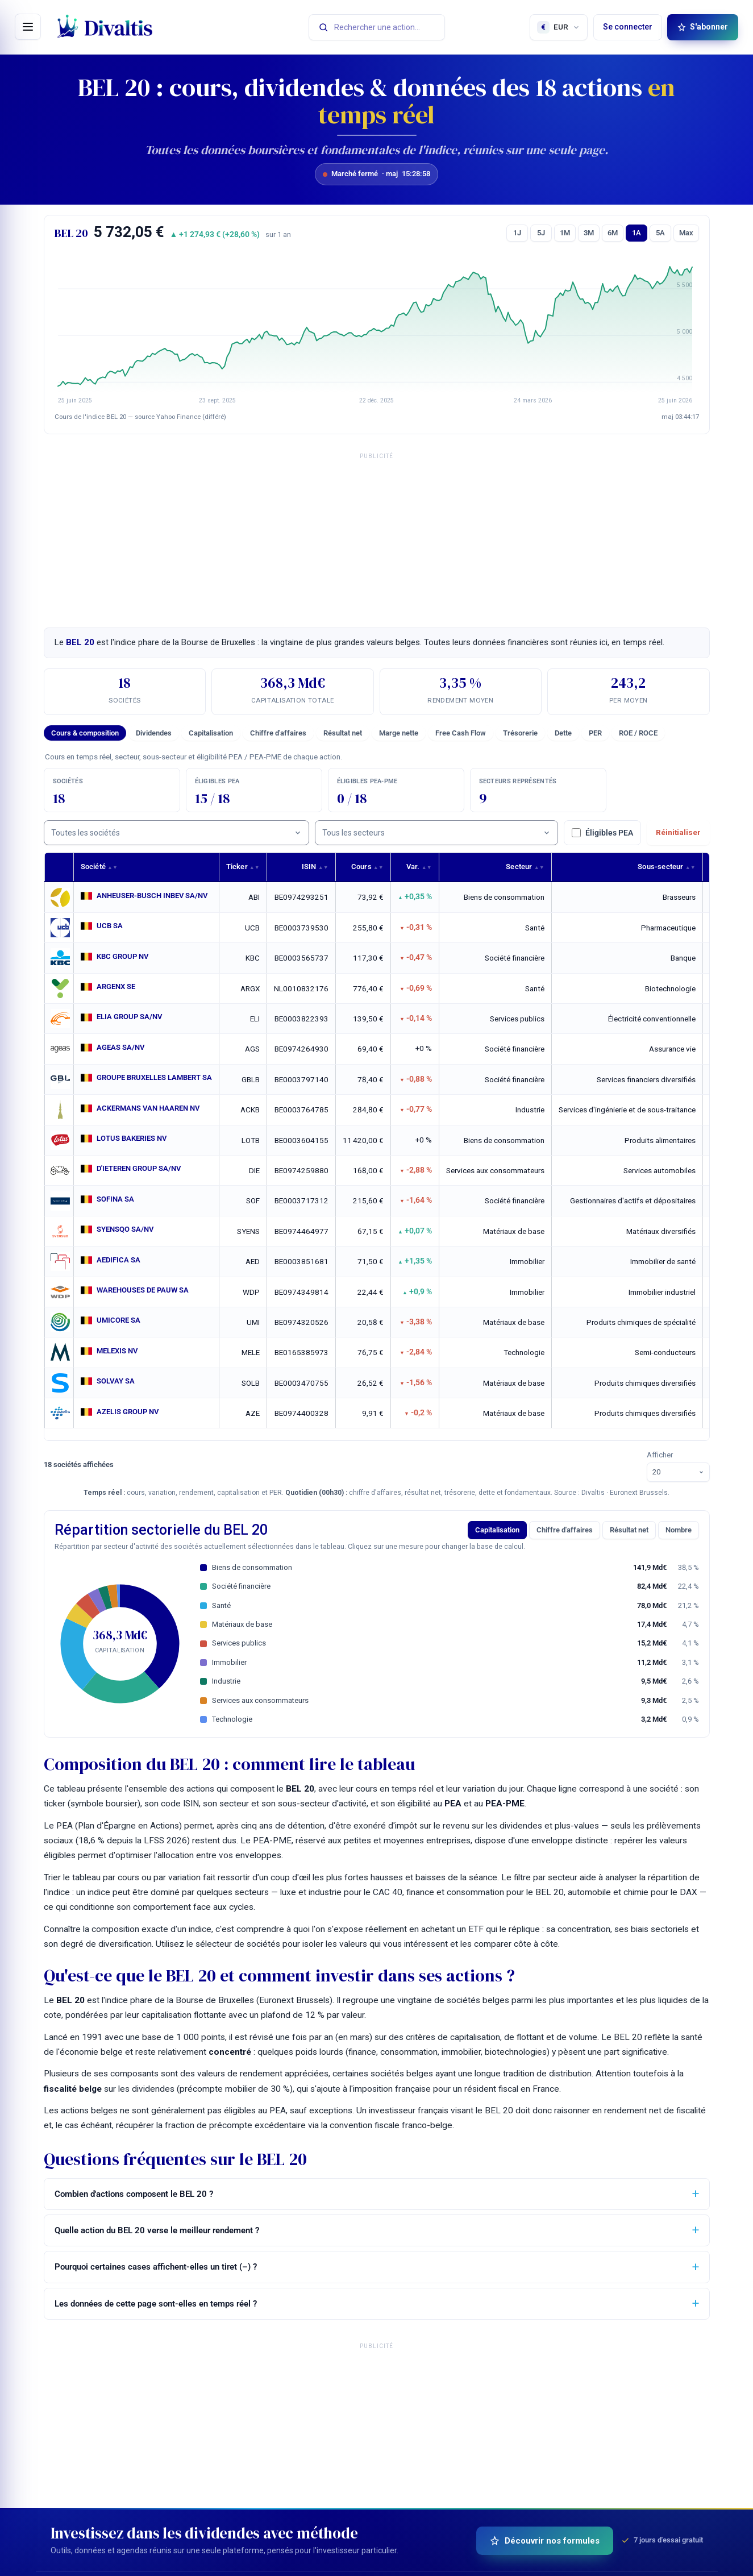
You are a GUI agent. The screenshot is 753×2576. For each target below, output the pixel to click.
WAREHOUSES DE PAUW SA (146, 1290)
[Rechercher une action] (377, 27)
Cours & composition (85, 733)
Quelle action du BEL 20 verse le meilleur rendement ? (157, 2230)
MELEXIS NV (119, 1351)
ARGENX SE (118, 986)
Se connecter (627, 26)
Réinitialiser (678, 832)
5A (660, 232)
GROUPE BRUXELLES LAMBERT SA (160, 1077)
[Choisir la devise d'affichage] (559, 27)
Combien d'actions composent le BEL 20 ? (134, 2194)
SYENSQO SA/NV (128, 1229)
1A (636, 232)
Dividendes (154, 733)
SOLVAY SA (117, 1381)
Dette (563, 733)
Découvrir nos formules (545, 2541)
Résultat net (342, 733)
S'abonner (702, 26)
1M (565, 232)
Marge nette (398, 733)
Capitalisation (211, 733)
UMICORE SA (120, 1320)
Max (686, 232)
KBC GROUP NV (125, 956)
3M (589, 232)
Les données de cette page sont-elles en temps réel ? (156, 2304)
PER (595, 733)
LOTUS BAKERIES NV (135, 1138)
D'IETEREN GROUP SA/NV (143, 1168)
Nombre (678, 1530)
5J (541, 232)
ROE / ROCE (638, 733)
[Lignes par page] (678, 1472)
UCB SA (110, 925)
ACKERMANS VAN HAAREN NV (152, 1108)
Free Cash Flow (460, 733)
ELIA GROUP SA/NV (132, 1016)
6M (613, 232)
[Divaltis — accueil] (105, 27)
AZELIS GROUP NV (130, 1411)
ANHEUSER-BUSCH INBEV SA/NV (157, 895)
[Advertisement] (377, 537)
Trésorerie (520, 733)
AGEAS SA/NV (122, 1047)
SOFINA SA (117, 1199)
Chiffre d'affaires (278, 733)
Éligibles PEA (602, 832)
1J (517, 232)
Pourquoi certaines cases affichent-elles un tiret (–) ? (156, 2267)
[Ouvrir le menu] (28, 27)
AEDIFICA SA (120, 1260)
